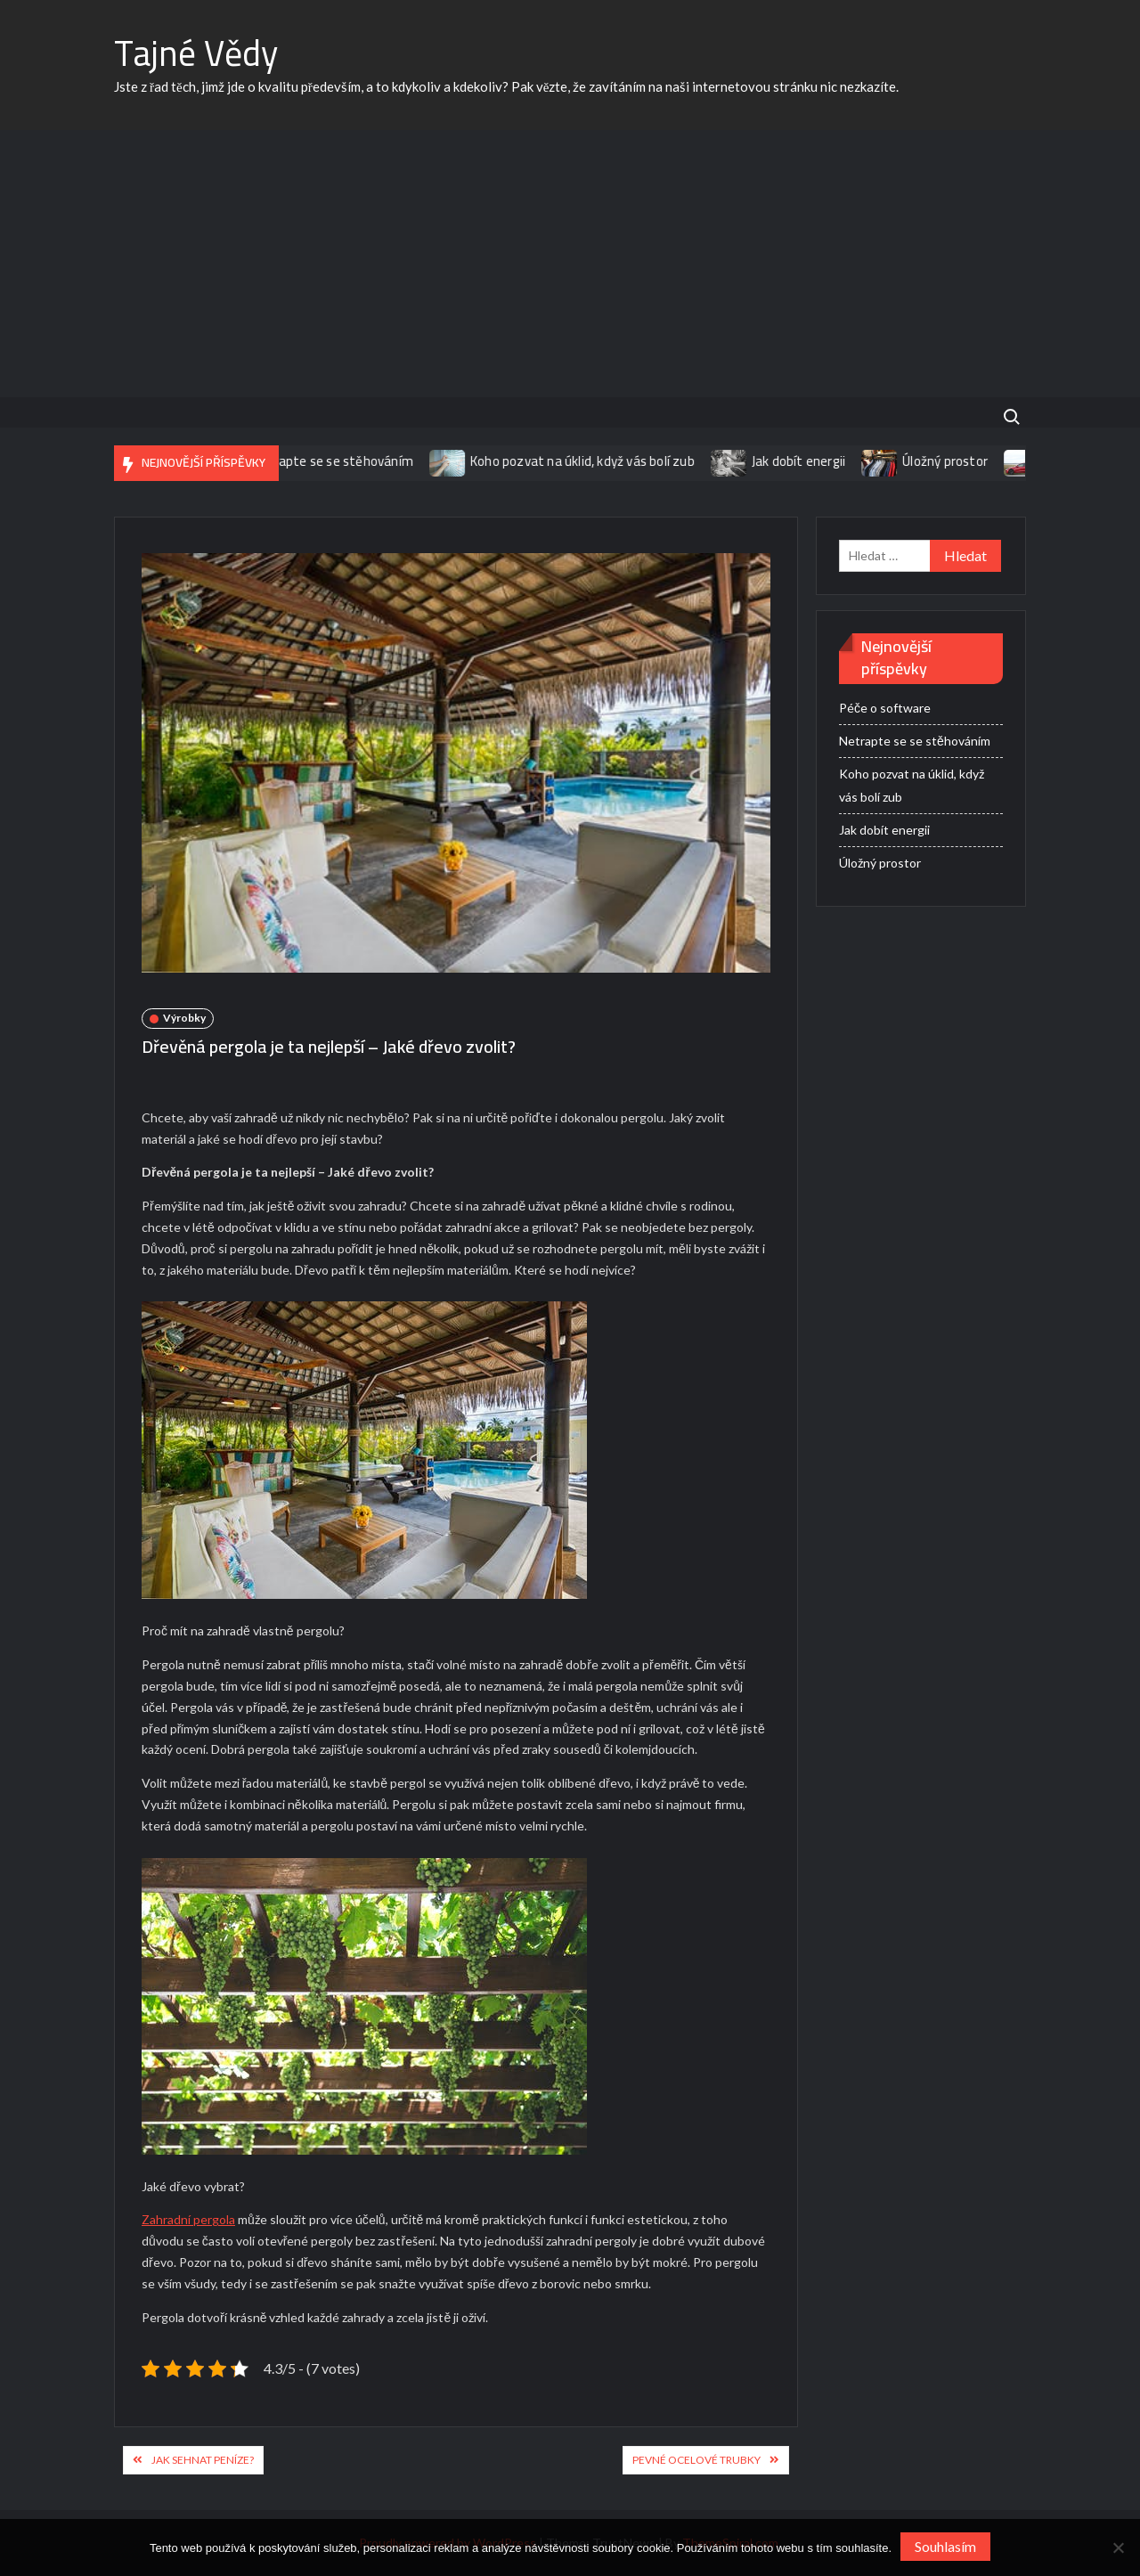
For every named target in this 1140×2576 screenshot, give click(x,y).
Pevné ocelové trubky (696, 2459)
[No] (1118, 2547)
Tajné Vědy (196, 53)
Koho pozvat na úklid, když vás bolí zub (592, 461)
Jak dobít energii (807, 461)
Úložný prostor (955, 461)
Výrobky (184, 1017)
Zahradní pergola (188, 2219)
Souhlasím (945, 2546)
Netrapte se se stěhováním (342, 461)
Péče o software (885, 707)
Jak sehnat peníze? (202, 2459)
